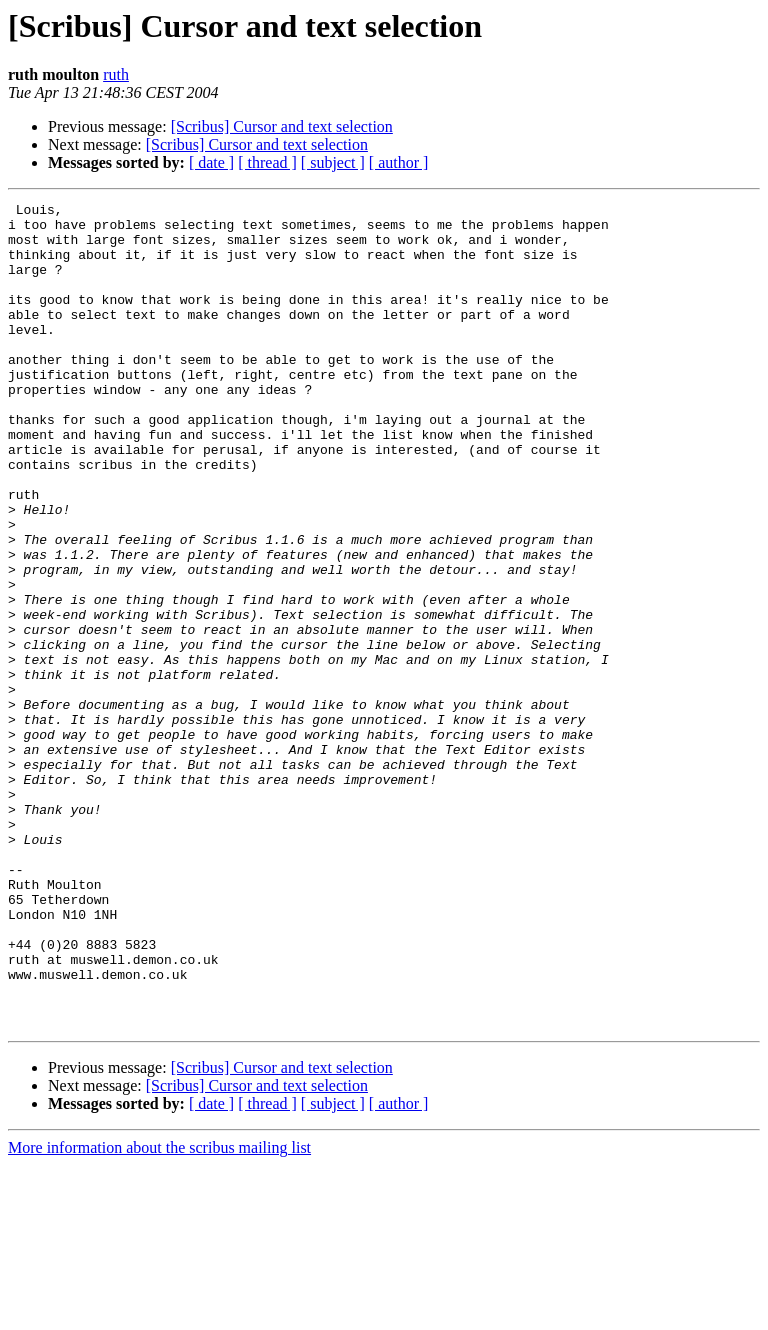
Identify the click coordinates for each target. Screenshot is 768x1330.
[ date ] (211, 162)
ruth (116, 74)
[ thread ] (267, 162)
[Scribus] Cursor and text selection (282, 126)
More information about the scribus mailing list (159, 1312)
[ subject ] (333, 162)
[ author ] (399, 162)
